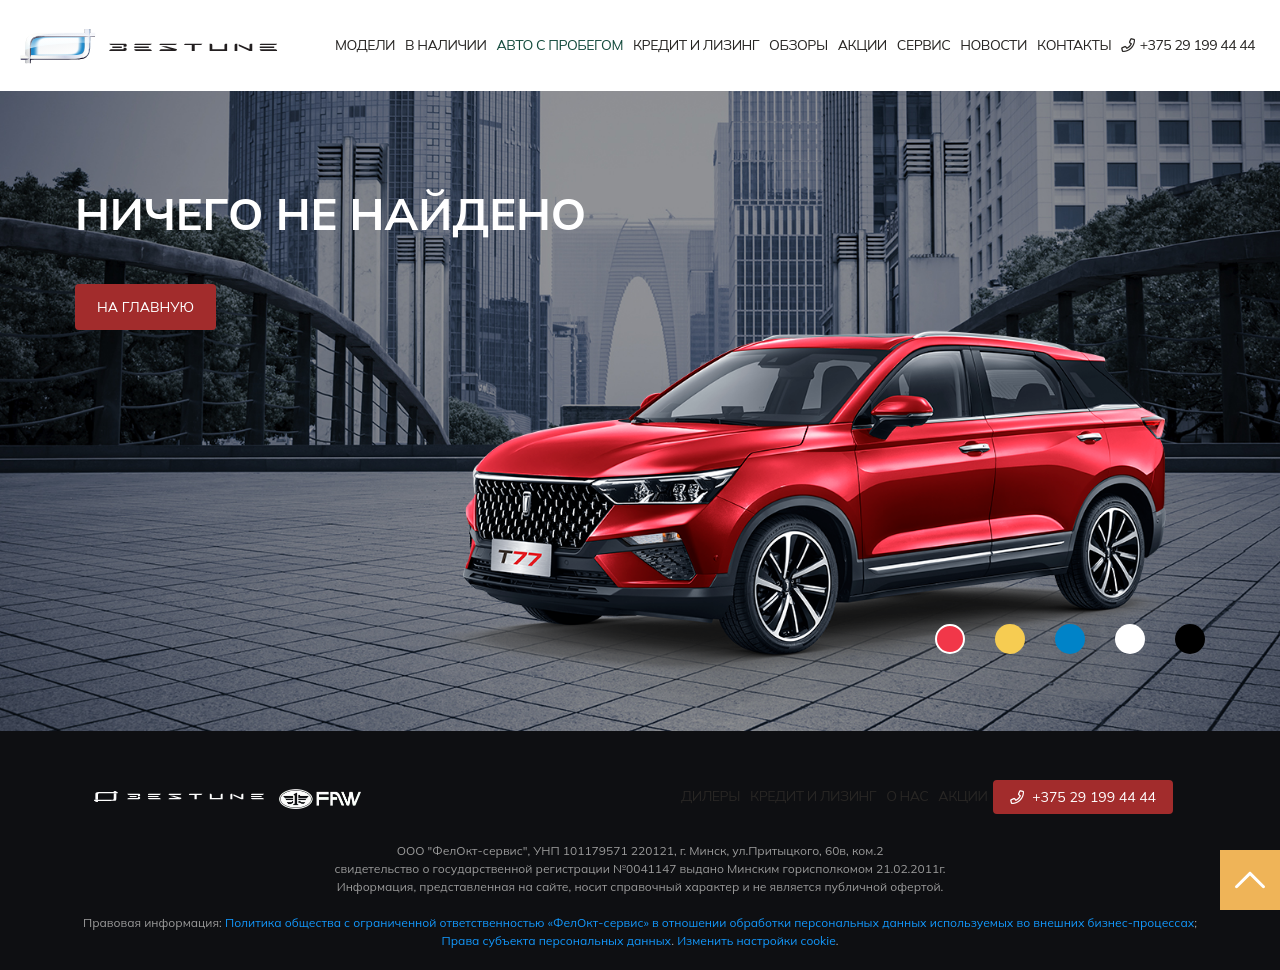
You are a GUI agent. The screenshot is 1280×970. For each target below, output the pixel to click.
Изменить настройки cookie (756, 940)
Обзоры (798, 45)
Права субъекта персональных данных (557, 940)
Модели (365, 45)
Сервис (923, 45)
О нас (907, 796)
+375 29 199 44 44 (1188, 45)
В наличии (445, 45)
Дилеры (710, 796)
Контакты (1074, 45)
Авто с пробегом (560, 45)
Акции (862, 45)
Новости (993, 45)
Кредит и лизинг (696, 45)
